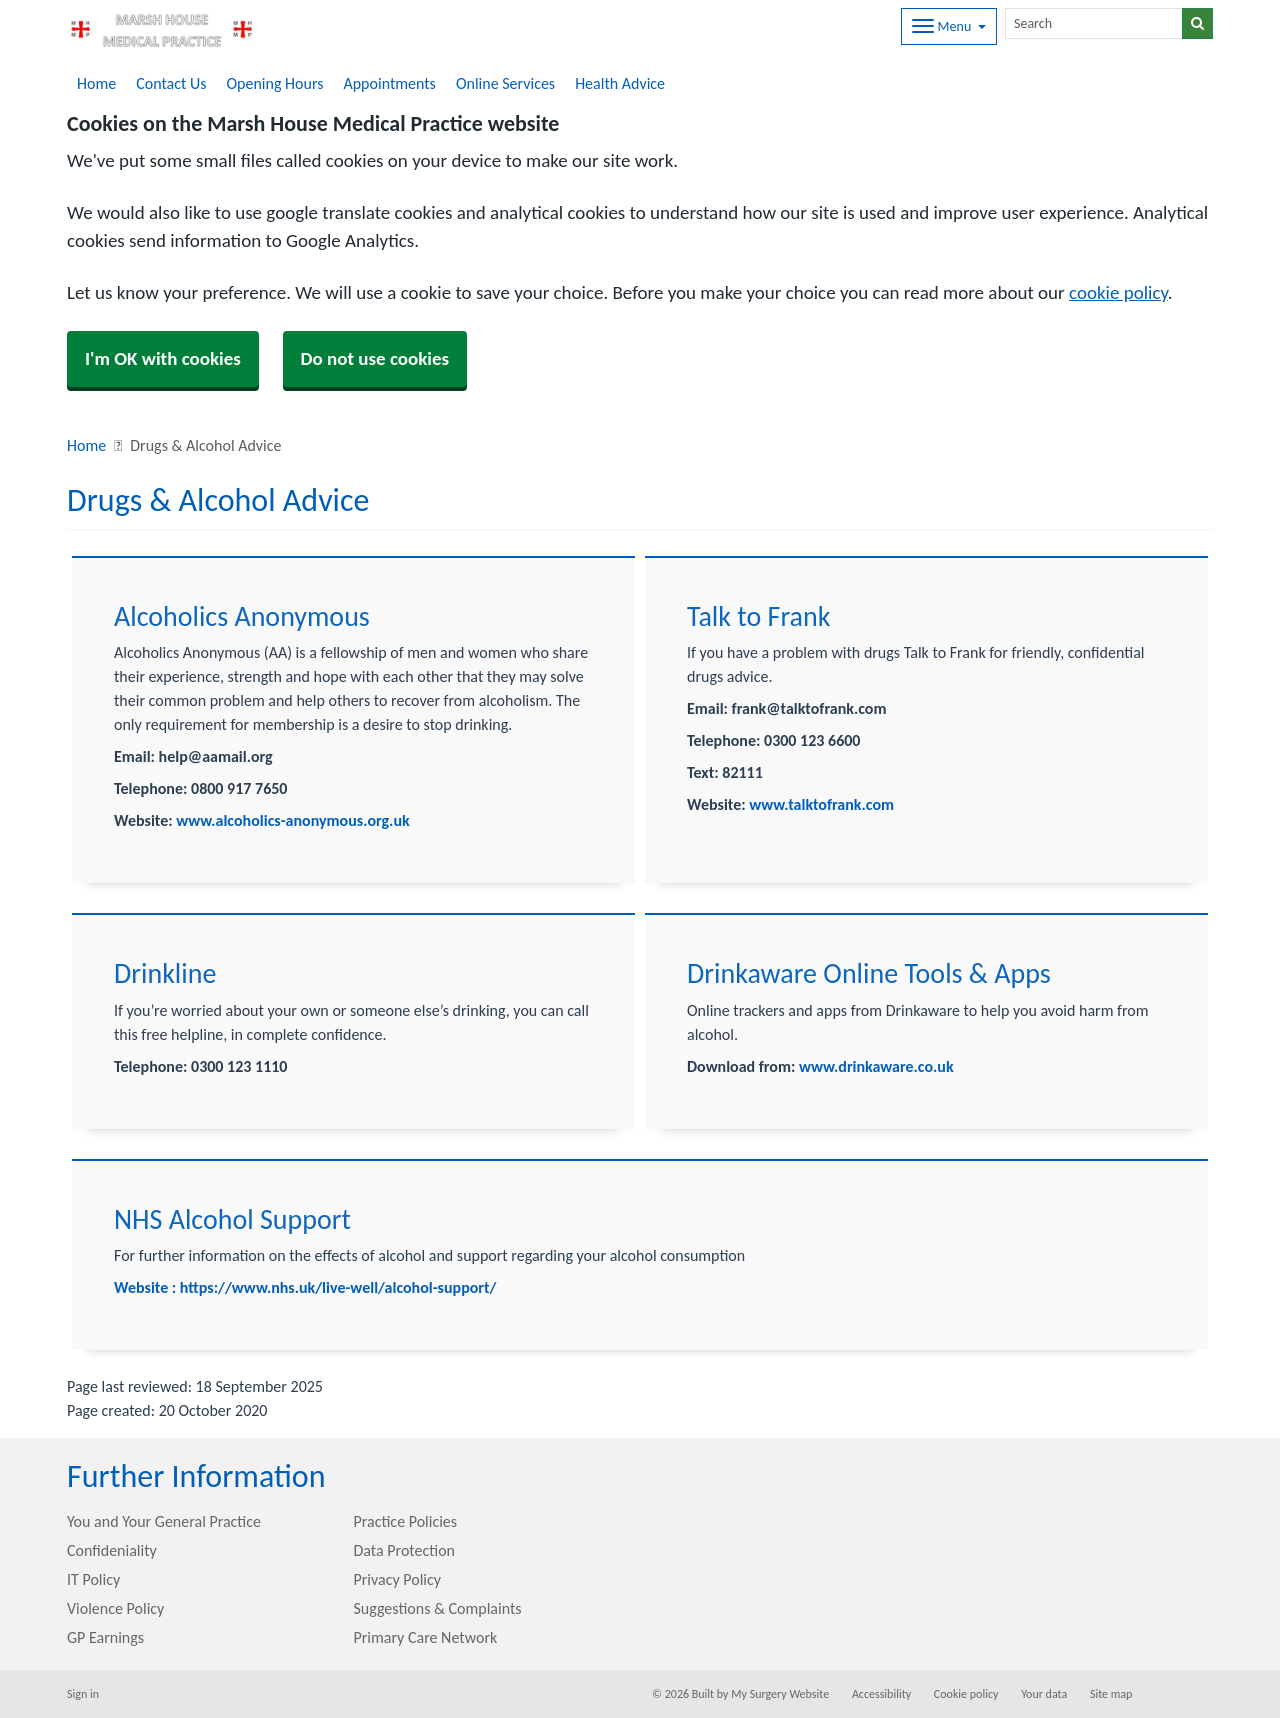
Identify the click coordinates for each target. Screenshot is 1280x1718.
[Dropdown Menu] (949, 26)
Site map (1111, 1694)
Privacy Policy (398, 1579)
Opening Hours (274, 83)
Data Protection (405, 1550)
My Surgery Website (780, 1694)
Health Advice (620, 83)
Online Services (505, 83)
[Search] (1094, 23)
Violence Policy (115, 1608)
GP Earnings (105, 1637)
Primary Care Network (426, 1637)
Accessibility (881, 1694)
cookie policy (1118, 292)
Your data (1044, 1694)
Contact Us (171, 83)
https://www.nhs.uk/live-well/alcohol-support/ (338, 1287)
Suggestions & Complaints (438, 1608)
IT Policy (93, 1579)
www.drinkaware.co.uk (876, 1066)
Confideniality (112, 1550)
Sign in (83, 1694)
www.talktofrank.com (821, 804)
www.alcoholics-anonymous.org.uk (291, 820)
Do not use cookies (375, 358)
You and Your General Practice (164, 1521)
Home (96, 83)
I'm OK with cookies (163, 358)
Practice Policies (406, 1521)
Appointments (389, 83)
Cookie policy (966, 1694)
